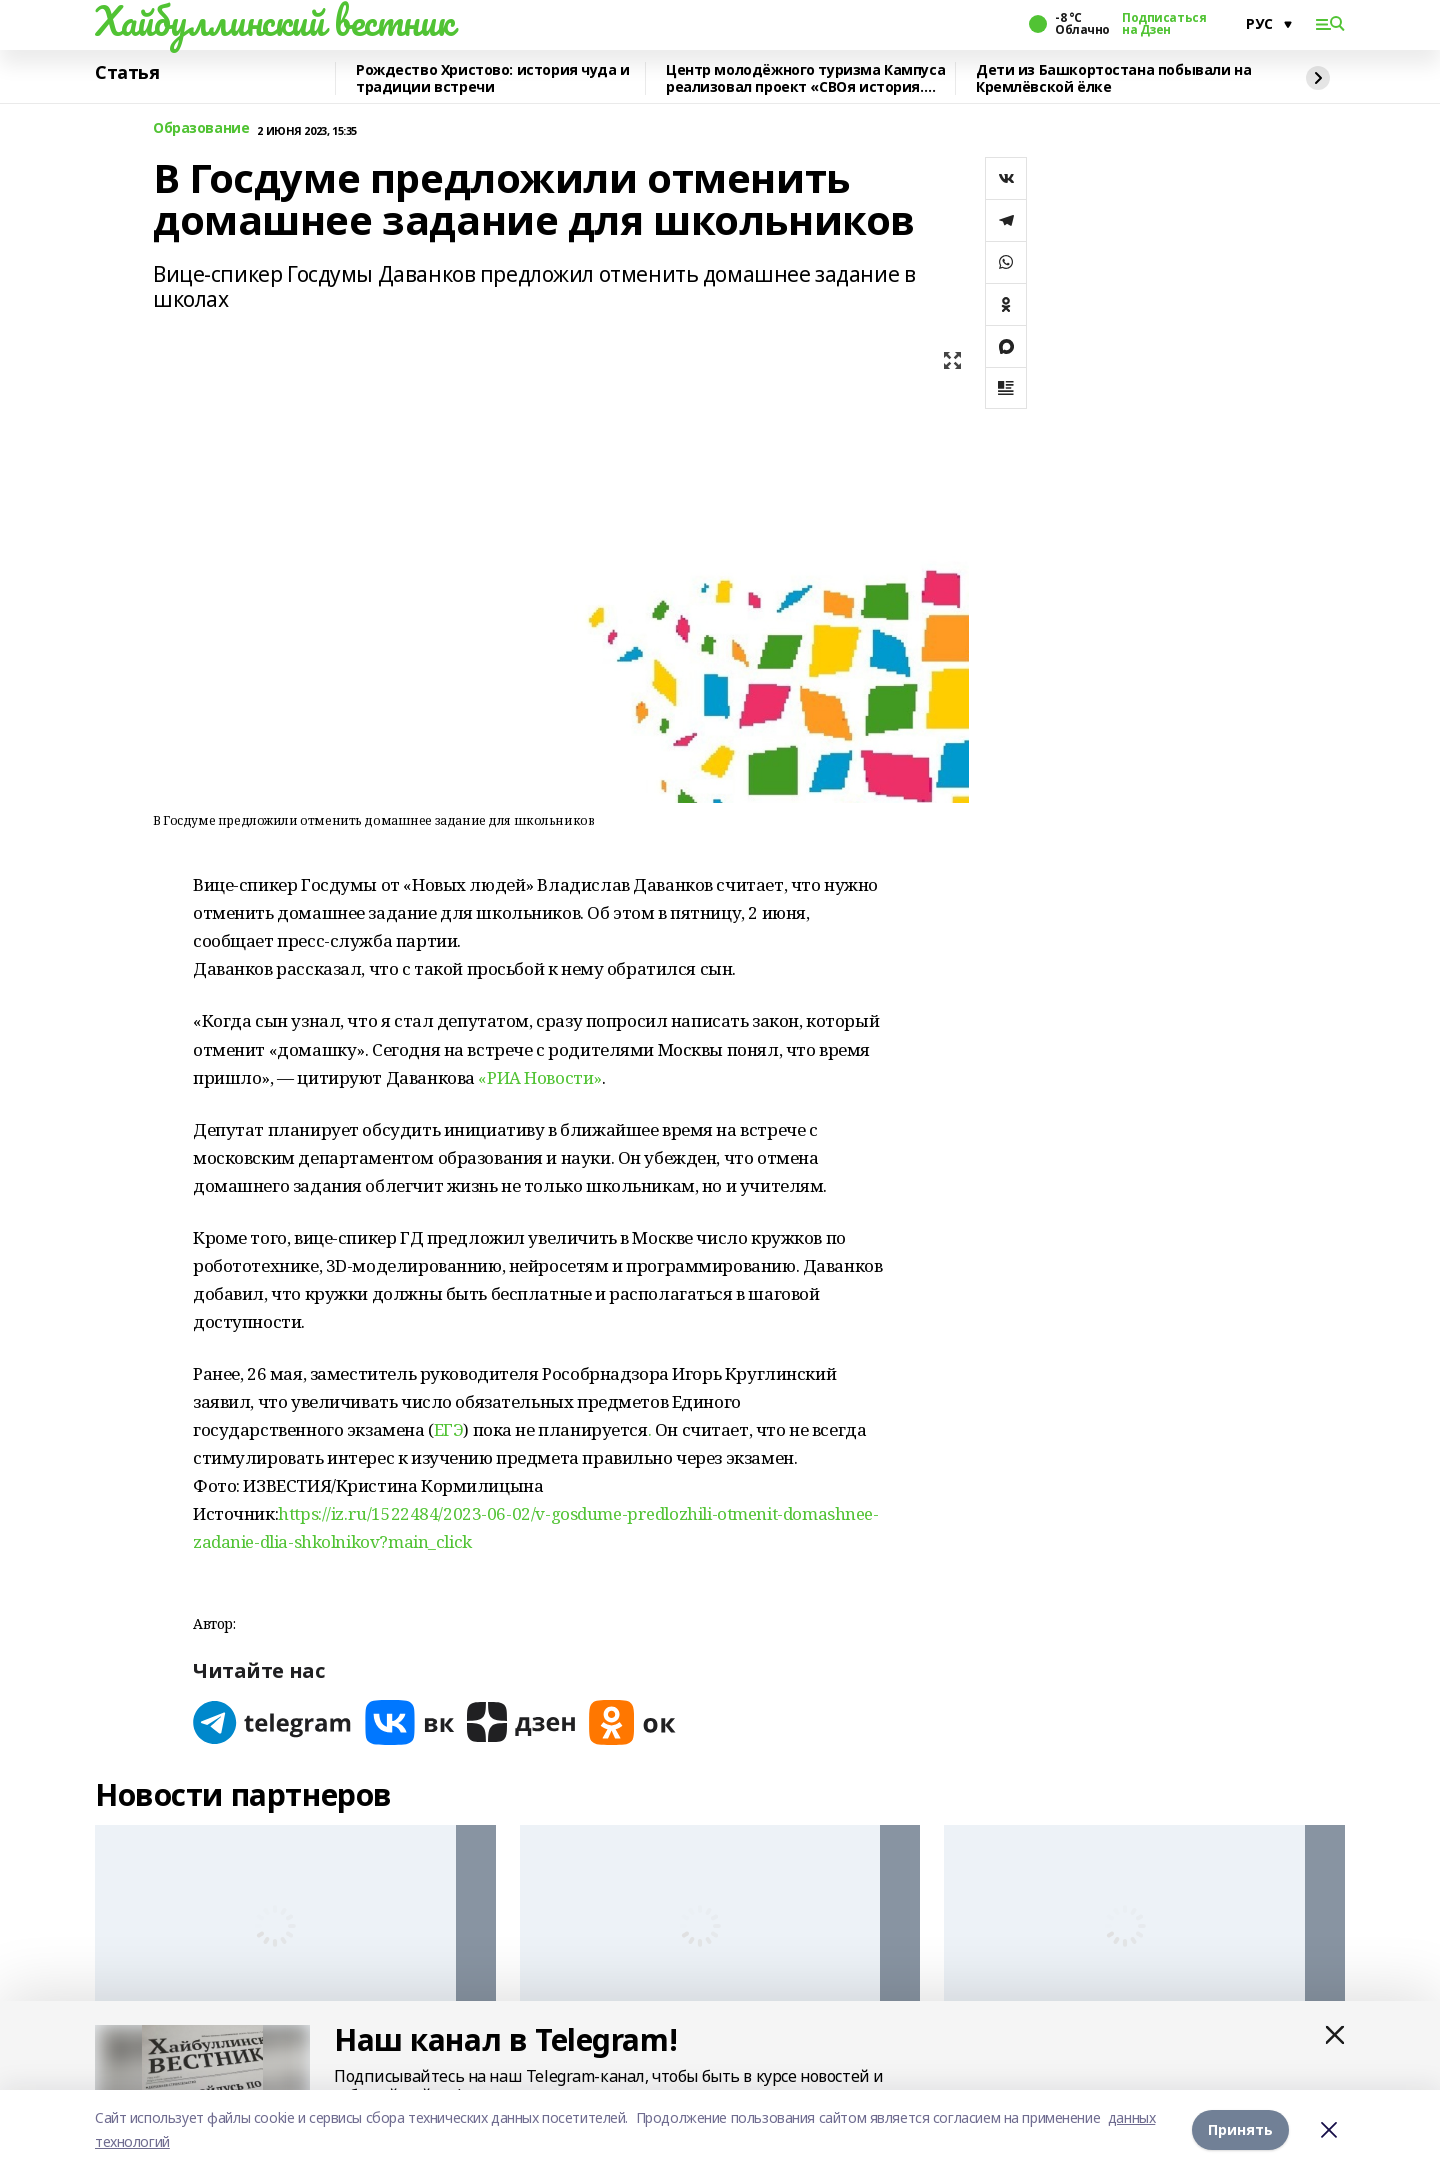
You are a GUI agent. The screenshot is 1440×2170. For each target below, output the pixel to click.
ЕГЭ (449, 1429)
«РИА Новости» (540, 1077)
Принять (1240, 2129)
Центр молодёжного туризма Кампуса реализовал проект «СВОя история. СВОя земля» (805, 78)
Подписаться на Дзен (1164, 24)
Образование (201, 128)
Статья (127, 73)
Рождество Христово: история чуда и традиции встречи (493, 78)
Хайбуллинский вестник (274, 21)
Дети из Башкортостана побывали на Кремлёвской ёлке (1113, 78)
